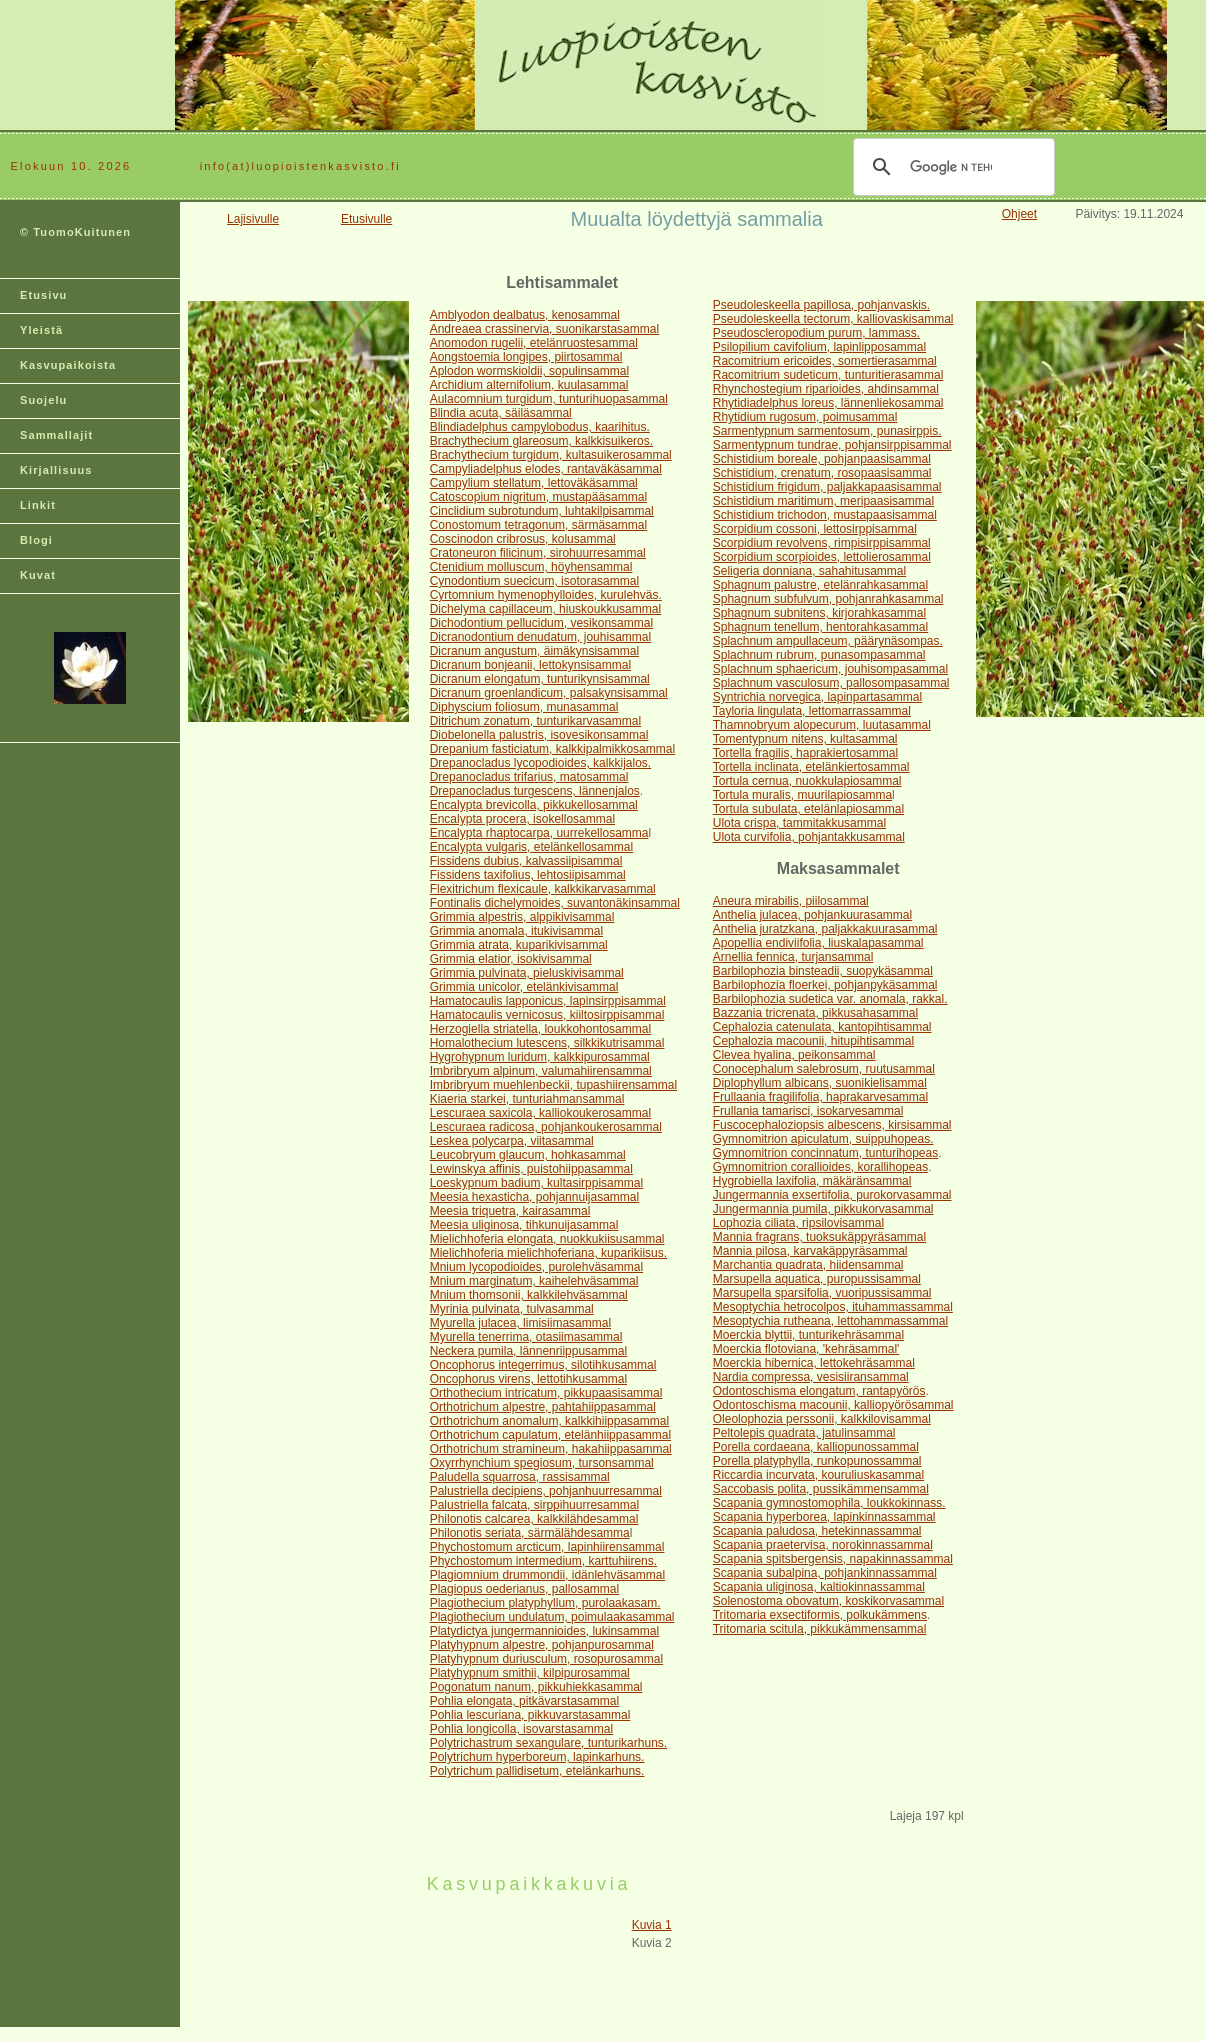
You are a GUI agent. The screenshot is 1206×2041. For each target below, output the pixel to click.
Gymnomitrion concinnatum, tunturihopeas (825, 1153)
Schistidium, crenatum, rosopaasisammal (822, 473)
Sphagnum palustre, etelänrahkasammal (820, 585)
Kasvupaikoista (68, 365)
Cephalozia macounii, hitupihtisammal (813, 1041)
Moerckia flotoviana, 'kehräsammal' (806, 1349)
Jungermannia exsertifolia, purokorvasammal (832, 1195)
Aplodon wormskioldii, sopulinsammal (529, 371)
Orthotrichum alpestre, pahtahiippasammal (543, 1407)
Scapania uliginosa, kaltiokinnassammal (819, 1587)
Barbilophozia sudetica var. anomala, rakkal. (830, 999)
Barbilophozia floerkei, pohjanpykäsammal (825, 985)
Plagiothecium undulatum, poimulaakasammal (552, 1617)
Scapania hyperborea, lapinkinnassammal (824, 1517)
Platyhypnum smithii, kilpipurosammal (530, 1673)
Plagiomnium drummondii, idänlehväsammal (547, 1575)
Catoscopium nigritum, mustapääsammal (538, 497)
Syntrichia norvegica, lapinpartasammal (817, 697)
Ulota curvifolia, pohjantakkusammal (809, 837)
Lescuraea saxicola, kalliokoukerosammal (540, 1113)
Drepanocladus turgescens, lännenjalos (535, 791)
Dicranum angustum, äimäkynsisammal (534, 651)
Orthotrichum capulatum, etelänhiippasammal (550, 1435)
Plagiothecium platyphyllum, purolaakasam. (545, 1603)
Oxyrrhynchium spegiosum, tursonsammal (542, 1463)
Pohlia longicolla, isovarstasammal (521, 1729)
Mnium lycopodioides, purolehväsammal (536, 1267)
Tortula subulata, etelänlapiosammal (808, 809)
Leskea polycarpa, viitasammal (512, 1141)
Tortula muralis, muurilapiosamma (802, 795)
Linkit (38, 505)
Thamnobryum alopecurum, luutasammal (822, 725)
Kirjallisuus (56, 470)
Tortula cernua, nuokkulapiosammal (807, 781)
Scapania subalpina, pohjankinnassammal (825, 1573)
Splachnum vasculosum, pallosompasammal (831, 683)
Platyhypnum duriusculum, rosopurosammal (546, 1659)
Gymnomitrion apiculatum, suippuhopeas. (823, 1139)
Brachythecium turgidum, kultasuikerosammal (551, 455)
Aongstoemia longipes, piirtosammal (526, 357)
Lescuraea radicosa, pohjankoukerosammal (546, 1127)
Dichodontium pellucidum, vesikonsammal (541, 623)
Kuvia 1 (652, 1925)
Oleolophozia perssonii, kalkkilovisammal (822, 1419)
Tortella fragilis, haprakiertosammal (805, 753)
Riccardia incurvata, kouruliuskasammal (818, 1475)
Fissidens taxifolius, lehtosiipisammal (528, 875)
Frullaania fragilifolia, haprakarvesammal (820, 1097)
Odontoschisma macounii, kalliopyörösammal (833, 1405)
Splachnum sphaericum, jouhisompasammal (830, 669)
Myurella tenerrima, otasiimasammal (526, 1337)
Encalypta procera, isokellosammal (522, 819)
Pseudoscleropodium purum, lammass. (816, 333)
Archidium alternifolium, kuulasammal (529, 385)
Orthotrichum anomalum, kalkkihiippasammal (549, 1421)
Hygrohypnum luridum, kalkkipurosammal (540, 1057)
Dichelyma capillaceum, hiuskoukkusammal (545, 609)
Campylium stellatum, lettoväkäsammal (534, 483)
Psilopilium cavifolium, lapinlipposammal (819, 347)
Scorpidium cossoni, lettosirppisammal (815, 529)
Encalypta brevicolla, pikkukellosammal (534, 805)
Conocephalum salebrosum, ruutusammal (824, 1069)
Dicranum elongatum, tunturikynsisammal (540, 679)
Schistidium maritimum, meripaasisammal (823, 501)
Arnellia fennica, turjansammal (793, 957)
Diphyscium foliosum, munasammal (524, 707)
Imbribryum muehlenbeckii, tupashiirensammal (553, 1085)
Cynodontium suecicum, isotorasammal (534, 581)
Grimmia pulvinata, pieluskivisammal (527, 973)
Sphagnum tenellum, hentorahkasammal (820, 627)
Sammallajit (56, 435)
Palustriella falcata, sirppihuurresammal (534, 1505)
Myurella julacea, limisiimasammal (520, 1323)
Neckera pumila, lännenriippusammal (528, 1351)
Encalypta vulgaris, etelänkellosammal (531, 847)
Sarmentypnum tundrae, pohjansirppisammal (832, 445)
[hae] (951, 167)
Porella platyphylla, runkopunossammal (817, 1461)
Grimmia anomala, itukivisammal (516, 931)
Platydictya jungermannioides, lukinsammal (544, 1631)
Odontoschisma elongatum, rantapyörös (819, 1391)
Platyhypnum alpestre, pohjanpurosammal (542, 1645)
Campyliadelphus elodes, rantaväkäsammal (546, 469)
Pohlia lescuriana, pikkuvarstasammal (530, 1715)
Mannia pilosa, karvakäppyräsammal (810, 1251)
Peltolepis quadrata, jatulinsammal (804, 1433)
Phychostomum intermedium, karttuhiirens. (543, 1561)
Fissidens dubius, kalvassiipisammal (526, 861)
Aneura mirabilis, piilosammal (791, 901)
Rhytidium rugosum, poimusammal (805, 417)
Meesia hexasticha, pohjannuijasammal (534, 1197)
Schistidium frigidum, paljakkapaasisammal (827, 487)
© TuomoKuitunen (75, 232)
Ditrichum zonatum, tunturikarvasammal (535, 721)
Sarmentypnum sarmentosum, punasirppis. (827, 431)
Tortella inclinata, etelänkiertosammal (811, 767)
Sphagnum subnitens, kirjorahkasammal (819, 613)
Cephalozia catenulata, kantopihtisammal (822, 1027)
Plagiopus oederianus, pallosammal (524, 1589)
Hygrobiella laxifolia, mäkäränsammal (812, 1181)
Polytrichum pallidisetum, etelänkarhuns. (537, 1771)
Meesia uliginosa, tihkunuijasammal (524, 1225)
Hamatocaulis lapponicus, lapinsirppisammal (548, 1001)
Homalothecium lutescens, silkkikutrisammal (547, 1043)
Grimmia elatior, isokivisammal (511, 959)
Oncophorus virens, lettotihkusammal (528, 1379)
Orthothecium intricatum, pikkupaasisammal (546, 1393)
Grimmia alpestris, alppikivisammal (522, 917)
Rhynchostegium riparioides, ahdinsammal (826, 389)
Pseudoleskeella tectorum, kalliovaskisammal (833, 319)
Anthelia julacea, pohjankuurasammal (812, 915)
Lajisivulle (253, 219)
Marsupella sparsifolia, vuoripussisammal (822, 1293)
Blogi (36, 540)
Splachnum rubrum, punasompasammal (819, 655)
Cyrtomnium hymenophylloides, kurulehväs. (546, 595)
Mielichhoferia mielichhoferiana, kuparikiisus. (548, 1253)
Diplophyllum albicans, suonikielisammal (820, 1083)
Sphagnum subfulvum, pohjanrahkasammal (828, 599)
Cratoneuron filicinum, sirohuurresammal (538, 553)
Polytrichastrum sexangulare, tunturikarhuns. (548, 1743)
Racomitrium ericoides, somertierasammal (825, 361)
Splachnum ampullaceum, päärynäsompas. (828, 641)
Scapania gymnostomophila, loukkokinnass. (829, 1503)
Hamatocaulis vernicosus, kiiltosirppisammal (547, 1015)
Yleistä (41, 330)
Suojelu (43, 400)
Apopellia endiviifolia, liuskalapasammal (818, 943)
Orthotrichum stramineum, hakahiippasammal (551, 1449)
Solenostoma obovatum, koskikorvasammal (828, 1601)
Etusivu (43, 295)
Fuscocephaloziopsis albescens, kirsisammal (832, 1125)
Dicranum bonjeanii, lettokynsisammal (530, 665)
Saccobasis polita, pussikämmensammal (821, 1489)
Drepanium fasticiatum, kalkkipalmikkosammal (552, 749)
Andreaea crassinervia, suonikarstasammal (544, 329)
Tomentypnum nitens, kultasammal (805, 739)
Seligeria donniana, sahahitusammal (809, 571)
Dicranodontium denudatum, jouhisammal (540, 637)
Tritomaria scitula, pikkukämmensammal (820, 1629)
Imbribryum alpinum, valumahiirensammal (541, 1071)
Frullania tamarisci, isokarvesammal (808, 1111)
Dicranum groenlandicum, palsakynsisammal (549, 693)
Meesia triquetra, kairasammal (510, 1211)
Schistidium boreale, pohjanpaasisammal (822, 459)
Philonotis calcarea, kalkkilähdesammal (534, 1519)
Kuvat (38, 575)
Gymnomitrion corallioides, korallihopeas (820, 1167)
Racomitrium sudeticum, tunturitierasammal (828, 375)
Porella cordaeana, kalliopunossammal (816, 1447)
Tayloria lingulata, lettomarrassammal (812, 711)
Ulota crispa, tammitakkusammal (799, 823)
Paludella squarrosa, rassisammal (520, 1477)
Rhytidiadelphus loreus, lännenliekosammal (828, 403)
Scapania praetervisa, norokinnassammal (823, 1545)
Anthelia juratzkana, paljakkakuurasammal (825, 929)
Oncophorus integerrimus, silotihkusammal (543, 1365)
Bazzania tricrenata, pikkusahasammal (815, 1013)
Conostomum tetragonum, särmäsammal (538, 525)
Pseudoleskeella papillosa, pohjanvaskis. (821, 305)
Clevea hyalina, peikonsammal (794, 1055)
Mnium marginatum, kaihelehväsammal (534, 1281)
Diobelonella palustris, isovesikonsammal (539, 735)
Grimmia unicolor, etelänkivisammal (524, 987)
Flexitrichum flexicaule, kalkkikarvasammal (543, 889)
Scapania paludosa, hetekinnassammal (817, 1531)
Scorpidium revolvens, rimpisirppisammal (822, 543)
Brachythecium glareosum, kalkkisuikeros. (541, 441)
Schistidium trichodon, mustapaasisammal (825, 515)
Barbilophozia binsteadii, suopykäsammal (823, 971)
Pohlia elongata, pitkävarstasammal (524, 1701)
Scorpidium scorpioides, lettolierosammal (822, 557)
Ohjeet (1019, 214)
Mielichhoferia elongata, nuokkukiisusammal (547, 1239)
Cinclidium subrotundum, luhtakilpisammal (542, 511)
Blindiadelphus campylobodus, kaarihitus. (540, 427)
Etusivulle (366, 219)
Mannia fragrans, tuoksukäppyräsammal (819, 1237)
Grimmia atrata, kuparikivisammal (519, 945)
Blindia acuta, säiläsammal (501, 413)
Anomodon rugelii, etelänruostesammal (534, 343)
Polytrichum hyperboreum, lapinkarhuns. (537, 1757)
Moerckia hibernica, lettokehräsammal (814, 1363)
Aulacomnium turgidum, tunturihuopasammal (549, 399)
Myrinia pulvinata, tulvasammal (512, 1309)
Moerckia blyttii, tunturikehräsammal (808, 1335)
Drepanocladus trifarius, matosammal (529, 777)
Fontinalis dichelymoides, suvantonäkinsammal (555, 903)
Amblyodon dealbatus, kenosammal (525, 315)
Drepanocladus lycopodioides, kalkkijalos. (540, 763)
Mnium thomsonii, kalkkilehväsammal (529, 1295)
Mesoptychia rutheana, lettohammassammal (830, 1321)
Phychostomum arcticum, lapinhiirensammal (547, 1547)
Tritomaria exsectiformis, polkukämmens (820, 1615)
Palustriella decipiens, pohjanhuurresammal (546, 1491)
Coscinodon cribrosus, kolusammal (523, 539)
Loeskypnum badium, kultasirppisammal (536, 1183)
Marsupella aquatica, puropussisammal (817, 1279)
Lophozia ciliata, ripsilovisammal (798, 1223)
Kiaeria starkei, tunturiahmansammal (527, 1099)
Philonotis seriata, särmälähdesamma (530, 1533)
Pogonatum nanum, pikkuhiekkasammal (536, 1687)
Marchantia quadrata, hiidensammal (808, 1265)
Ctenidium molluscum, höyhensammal (531, 567)
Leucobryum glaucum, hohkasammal (528, 1155)
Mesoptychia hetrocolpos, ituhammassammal (833, 1307)
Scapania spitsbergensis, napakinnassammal (833, 1559)
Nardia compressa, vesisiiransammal (811, 1377)
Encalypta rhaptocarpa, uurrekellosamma (539, 833)
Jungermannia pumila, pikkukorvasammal (823, 1209)
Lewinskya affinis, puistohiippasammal (531, 1169)
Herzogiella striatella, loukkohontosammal (540, 1029)
